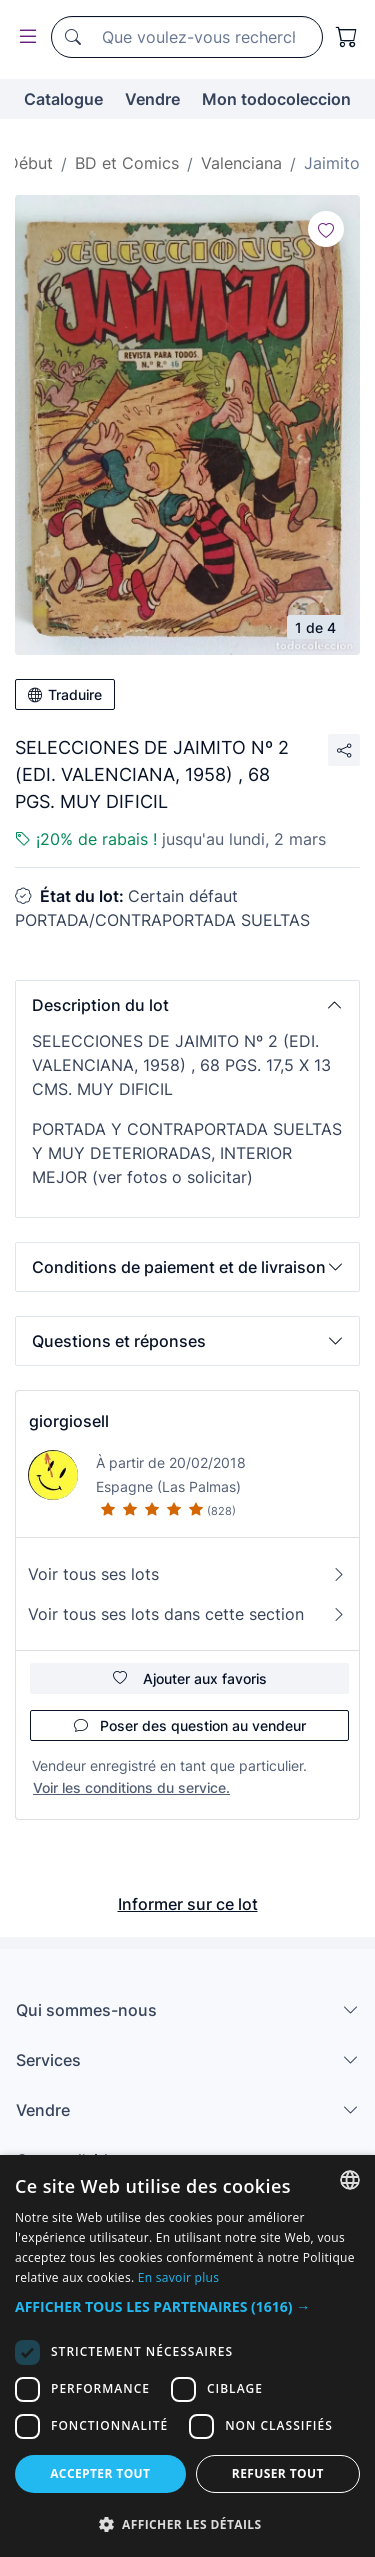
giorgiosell (69, 1421)
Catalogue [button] (63, 99)
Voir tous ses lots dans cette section (187, 1614)
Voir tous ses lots (187, 1574)
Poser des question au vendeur (190, 1725)
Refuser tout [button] (278, 2473)
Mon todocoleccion (276, 99)
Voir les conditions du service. (131, 1787)
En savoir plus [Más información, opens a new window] (178, 2277)
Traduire (65, 694)
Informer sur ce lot (188, 1904)
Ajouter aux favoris (190, 1678)
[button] (187, 1005)
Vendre (152, 99)
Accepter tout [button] (100, 2473)
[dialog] (187, 2356)
